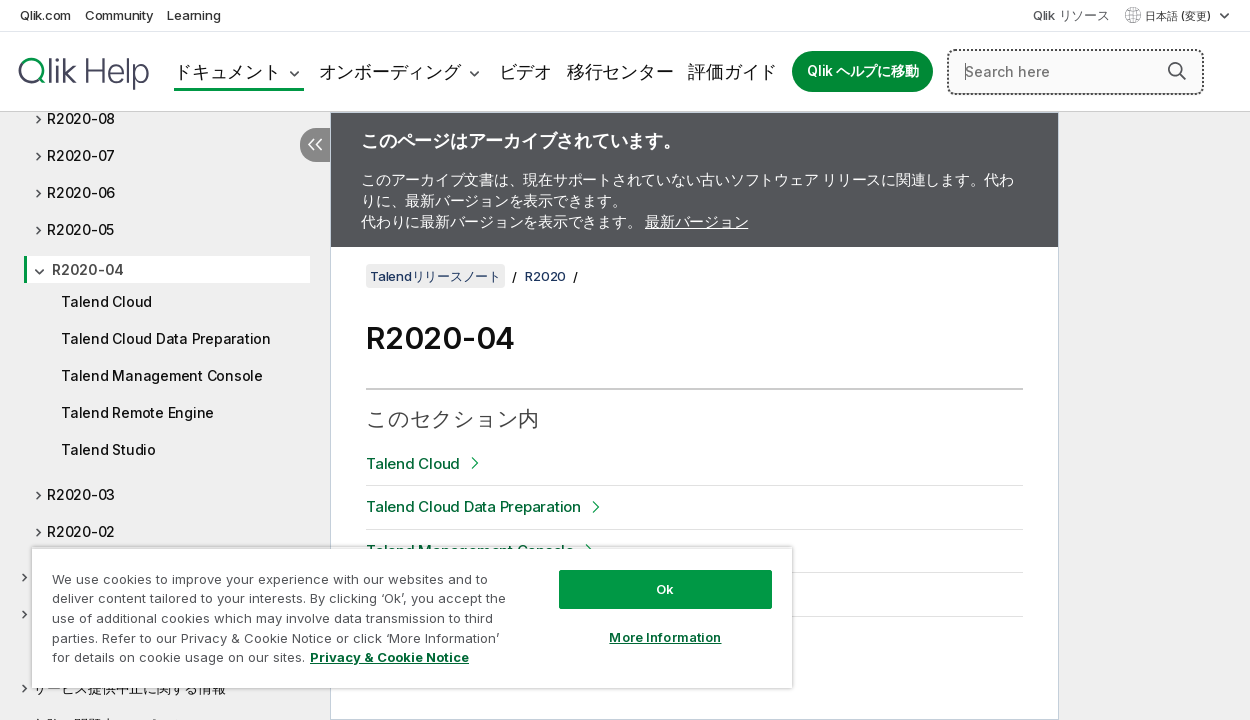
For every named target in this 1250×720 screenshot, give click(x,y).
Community (119, 15)
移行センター (620, 71)
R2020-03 (81, 494)
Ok (636, 574)
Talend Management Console (162, 375)
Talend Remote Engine (137, 412)
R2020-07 (81, 155)
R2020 (545, 276)
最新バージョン (696, 221)
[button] (1177, 71)
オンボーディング (390, 71)
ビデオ (525, 71)
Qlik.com (45, 15)
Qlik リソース (1071, 15)
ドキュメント (227, 71)
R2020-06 (81, 192)
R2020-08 (81, 118)
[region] (394, 610)
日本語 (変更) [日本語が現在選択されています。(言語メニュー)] (1179, 16)
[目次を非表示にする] (315, 145)
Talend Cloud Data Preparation (166, 338)
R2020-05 (80, 229)
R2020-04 (88, 269)
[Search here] (1075, 72)
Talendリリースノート (435, 276)
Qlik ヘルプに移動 (862, 71)
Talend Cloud (106, 301)
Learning (193, 15)
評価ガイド (732, 71)
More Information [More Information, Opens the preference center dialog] (636, 622)
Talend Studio (108, 449)
